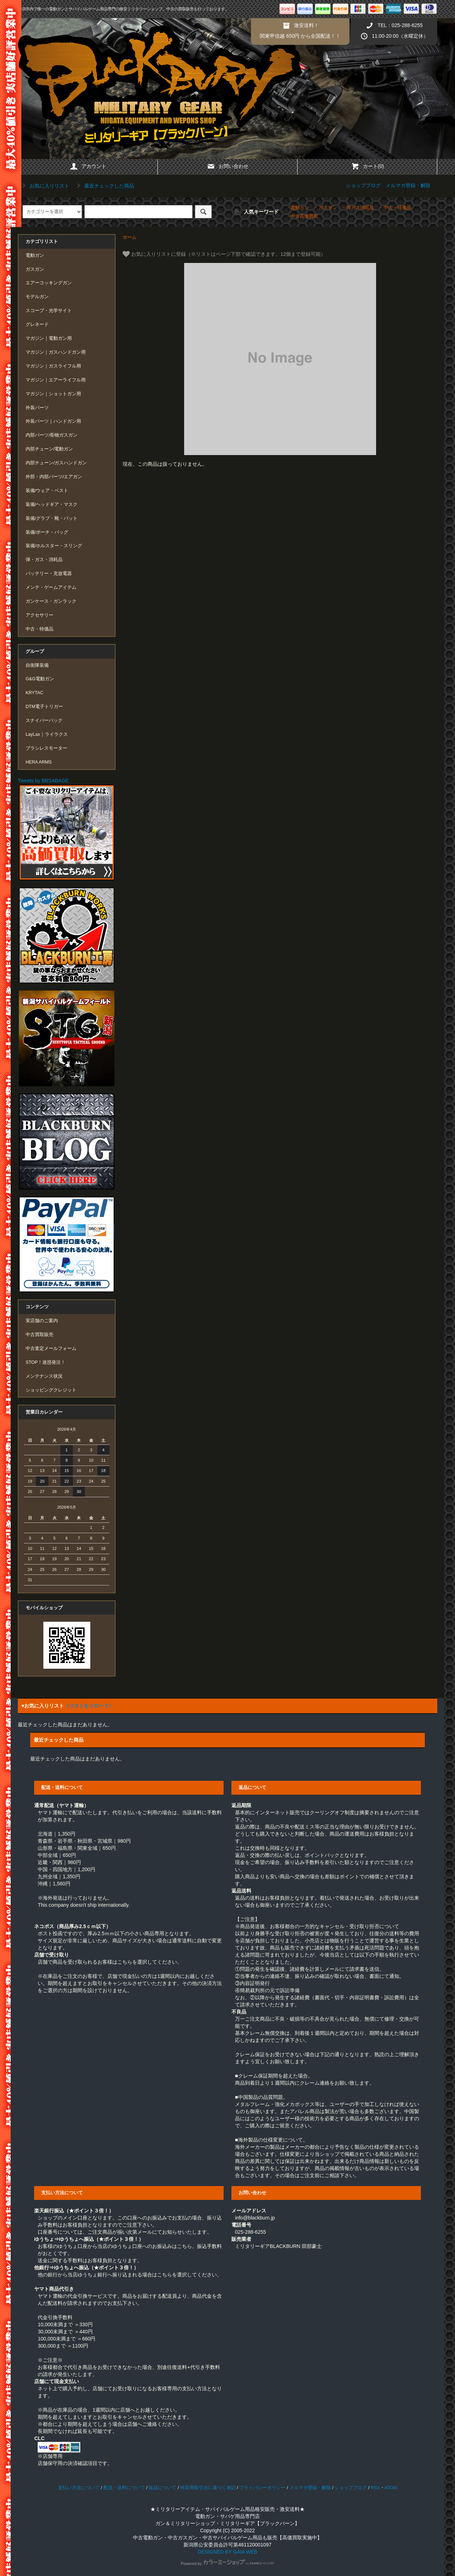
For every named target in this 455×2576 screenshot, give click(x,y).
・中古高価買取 (302, 216)
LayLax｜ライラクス (47, 734)
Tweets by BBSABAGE (43, 780)
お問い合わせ (227, 166)
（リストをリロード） (89, 1706)
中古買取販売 (39, 1334)
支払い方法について (79, 2487)
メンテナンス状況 (44, 1376)
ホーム (129, 237)
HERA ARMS (39, 762)
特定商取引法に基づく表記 (208, 2487)
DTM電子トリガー (44, 706)
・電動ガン (297, 207)
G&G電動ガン (40, 678)
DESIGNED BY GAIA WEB (227, 2552)
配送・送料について (124, 2487)
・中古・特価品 (395, 207)
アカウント (87, 166)
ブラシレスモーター (46, 748)
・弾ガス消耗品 (358, 207)
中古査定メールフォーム (51, 1348)
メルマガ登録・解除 (408, 185)
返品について (162, 2487)
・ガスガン (325, 207)
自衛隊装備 (37, 665)
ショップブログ (363, 185)
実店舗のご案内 (42, 1320)
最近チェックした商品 (104, 186)
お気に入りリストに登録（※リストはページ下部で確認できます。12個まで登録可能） (224, 254)
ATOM (391, 2487)
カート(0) (367, 166)
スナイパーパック (44, 720)
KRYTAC (34, 692)
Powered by (227, 2563)
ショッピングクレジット (51, 1390)
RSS (375, 2487)
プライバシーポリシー (262, 2487)
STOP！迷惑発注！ (45, 1362)
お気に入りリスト (44, 186)
